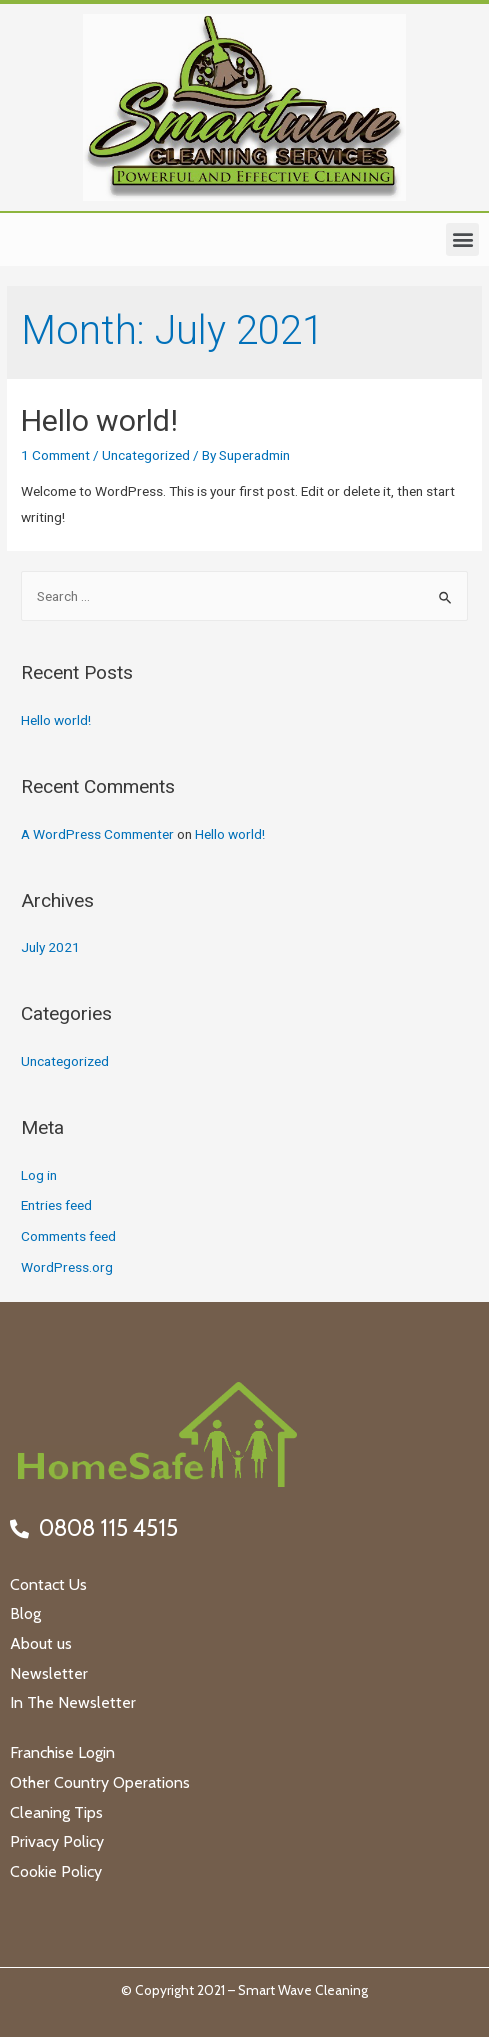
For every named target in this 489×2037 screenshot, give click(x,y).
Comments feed (68, 1236)
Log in (39, 1175)
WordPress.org (67, 1267)
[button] (462, 239)
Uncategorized (146, 455)
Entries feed (56, 1205)
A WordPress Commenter (97, 834)
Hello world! (99, 420)
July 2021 (50, 947)
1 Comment (55, 455)
